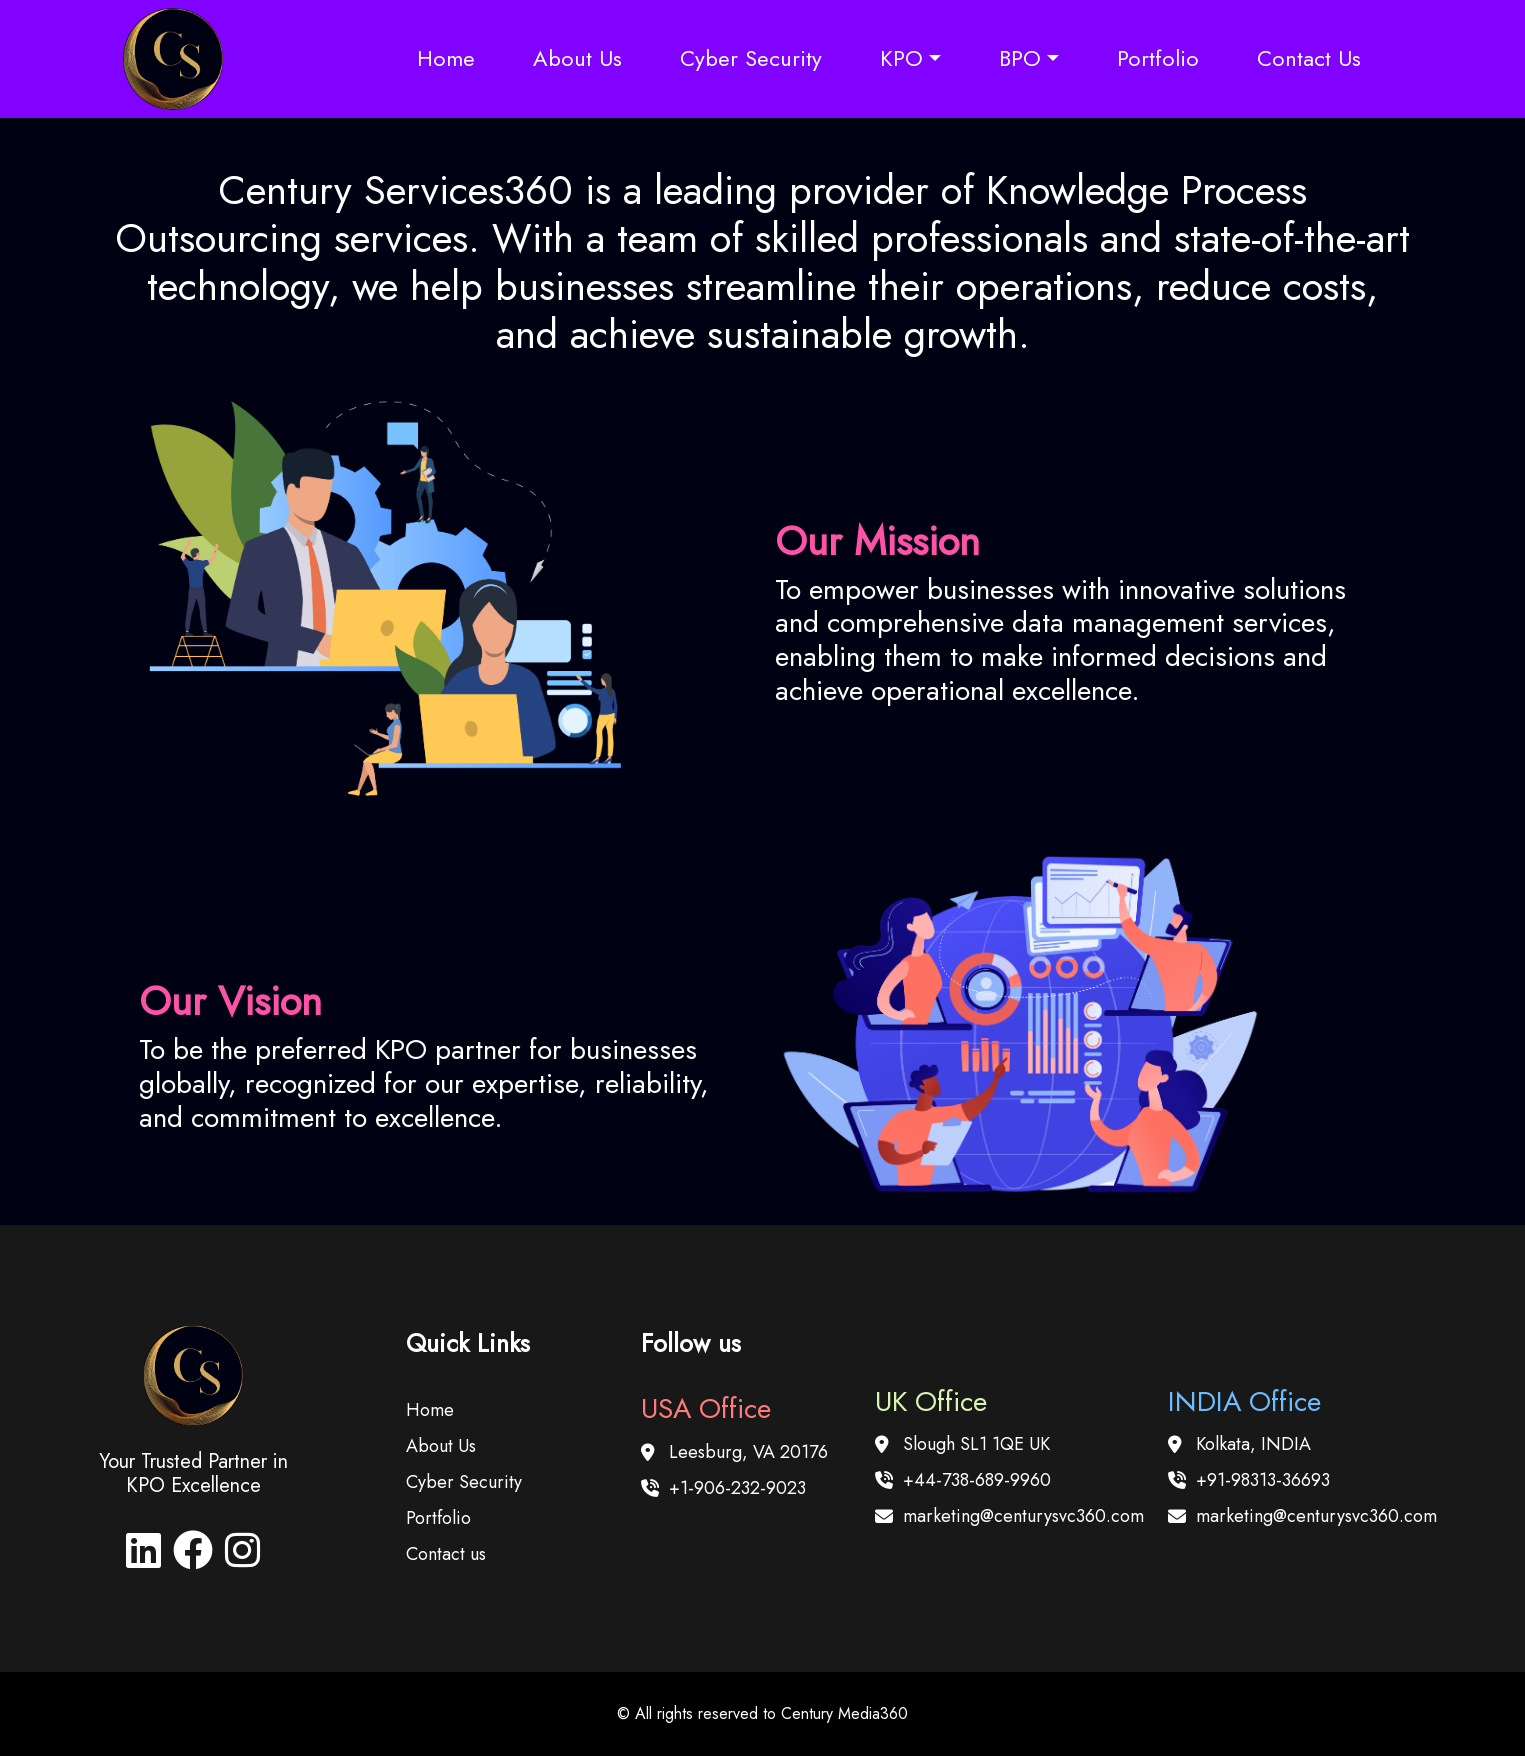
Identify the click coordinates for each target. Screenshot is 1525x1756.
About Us (577, 58)
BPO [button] (1020, 58)
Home (446, 58)
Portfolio (1158, 58)
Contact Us (1309, 58)
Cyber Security (751, 58)
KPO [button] (901, 58)
